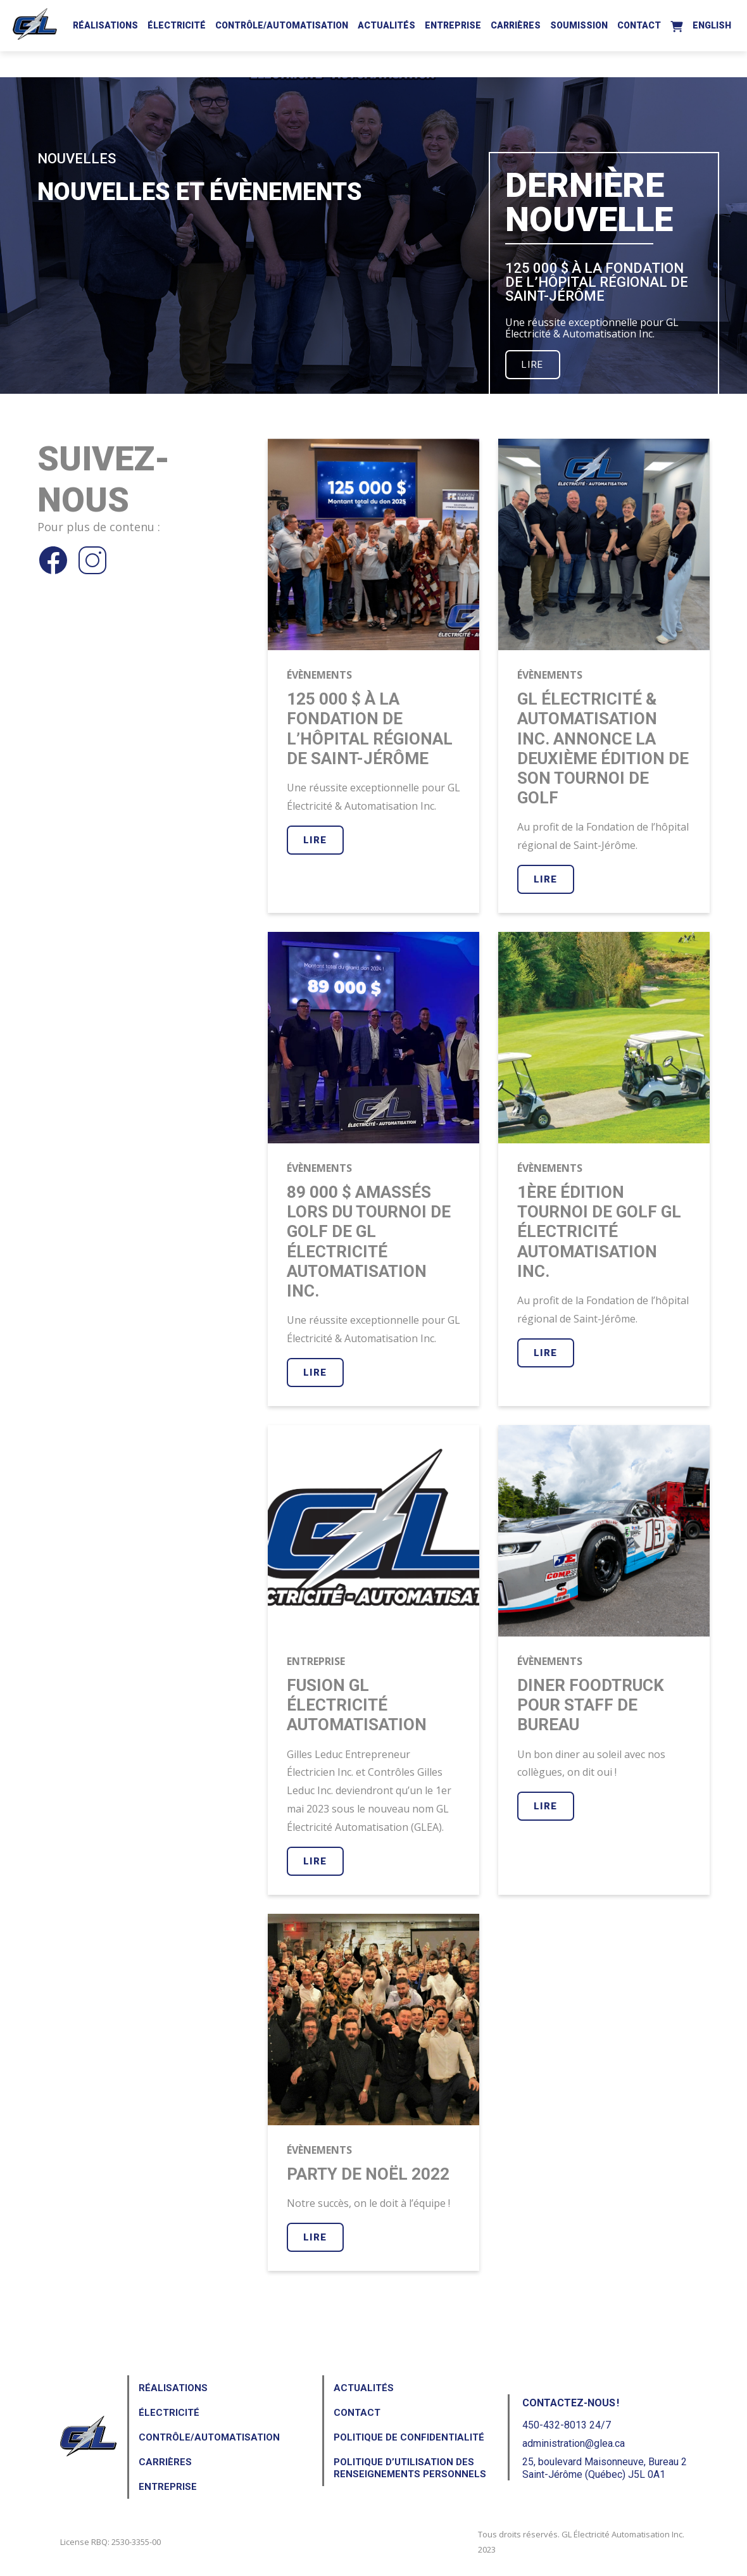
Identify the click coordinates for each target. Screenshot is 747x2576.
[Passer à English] (712, 23)
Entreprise (453, 25)
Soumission (579, 25)
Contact (639, 25)
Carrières (516, 25)
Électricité (177, 25)
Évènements (319, 675)
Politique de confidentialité (409, 2437)
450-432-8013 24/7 (566, 2425)
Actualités (386, 25)
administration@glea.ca (573, 2443)
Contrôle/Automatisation (281, 25)
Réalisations (105, 25)
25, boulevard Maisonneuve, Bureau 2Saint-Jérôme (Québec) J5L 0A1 (604, 2468)
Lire (533, 364)
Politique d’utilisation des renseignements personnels (410, 2468)
